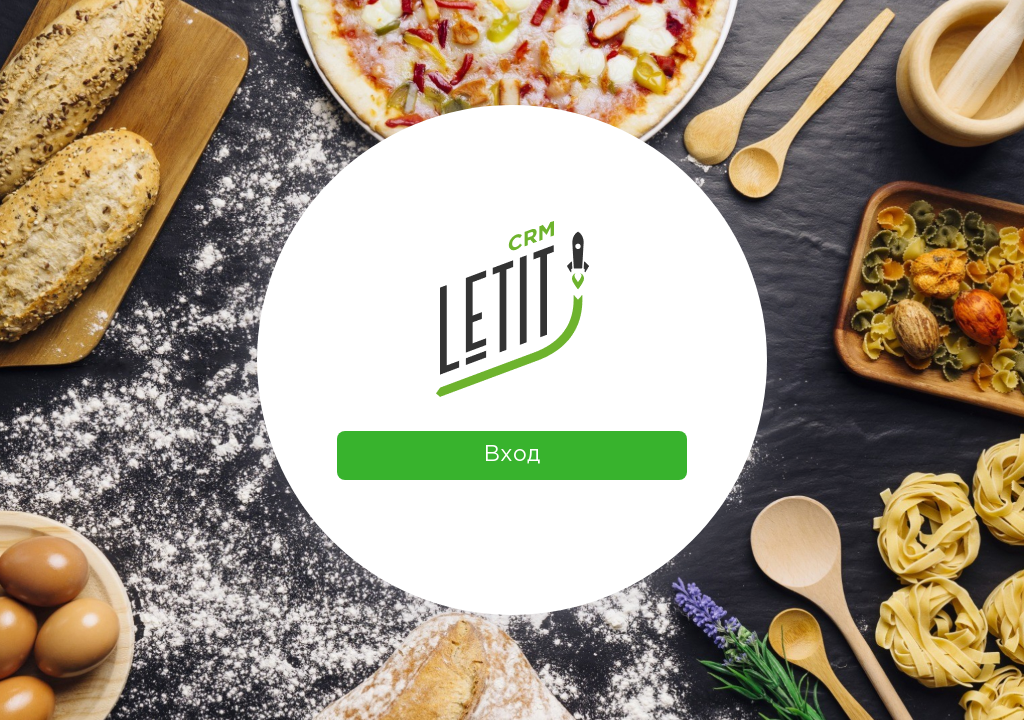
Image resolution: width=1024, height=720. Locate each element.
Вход (512, 455)
